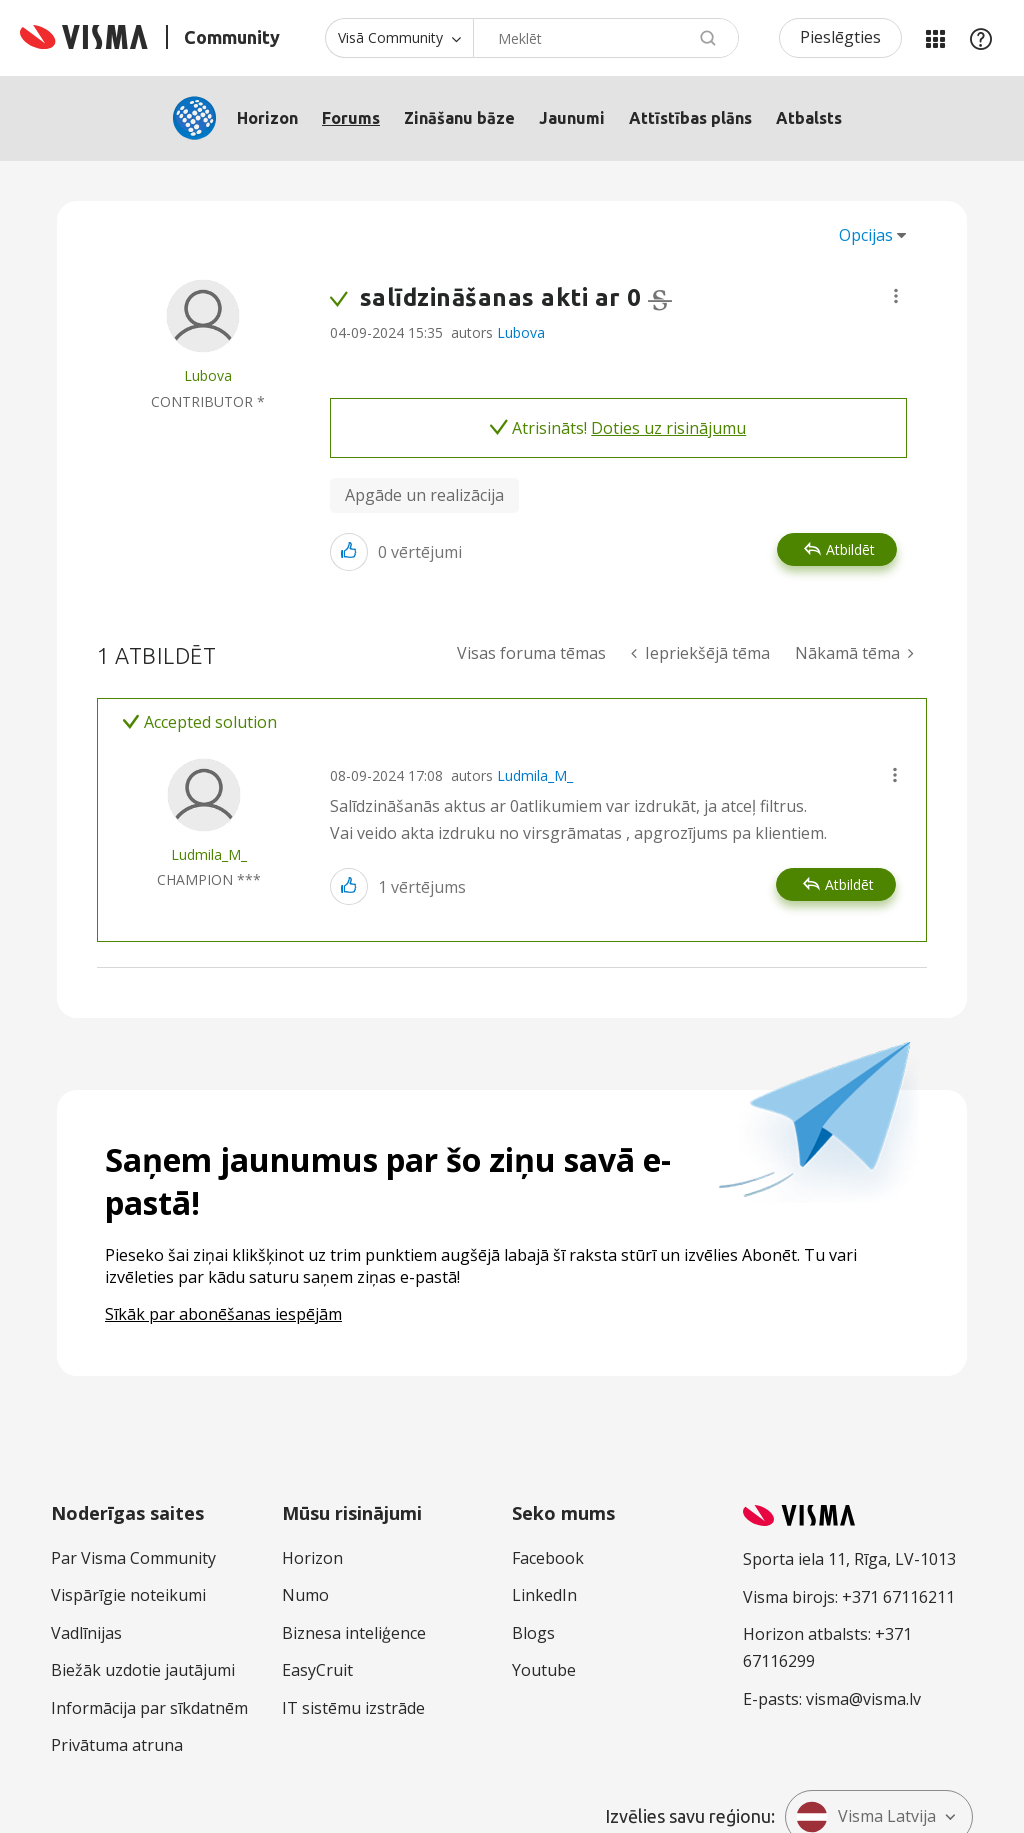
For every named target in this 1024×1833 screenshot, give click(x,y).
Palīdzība (981, 38)
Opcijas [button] (866, 235)
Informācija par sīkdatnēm (149, 1708)
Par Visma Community (133, 1558)
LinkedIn (544, 1595)
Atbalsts (809, 118)
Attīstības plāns (690, 118)
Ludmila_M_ (535, 775)
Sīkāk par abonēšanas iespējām (223, 1314)
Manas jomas (935, 38)
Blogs (533, 1633)
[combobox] (606, 38)
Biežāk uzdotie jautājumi (143, 1670)
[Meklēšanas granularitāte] (399, 38)
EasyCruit (317, 1670)
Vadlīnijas (86, 1633)
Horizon (267, 118)
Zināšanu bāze (459, 118)
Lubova (521, 332)
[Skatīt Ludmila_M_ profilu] (209, 854)
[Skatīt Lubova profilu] (208, 375)
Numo (305, 1595)
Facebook (548, 1558)
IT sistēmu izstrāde (353, 1708)
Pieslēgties (840, 37)
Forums (351, 118)
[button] (896, 296)
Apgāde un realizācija (424, 495)
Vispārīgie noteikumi (128, 1595)
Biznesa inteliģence (354, 1633)
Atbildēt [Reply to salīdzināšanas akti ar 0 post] (850, 549)
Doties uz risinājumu (668, 428)
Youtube (544, 1670)
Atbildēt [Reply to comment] (849, 884)
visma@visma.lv (863, 1699)
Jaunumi (572, 118)
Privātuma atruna (117, 1745)
